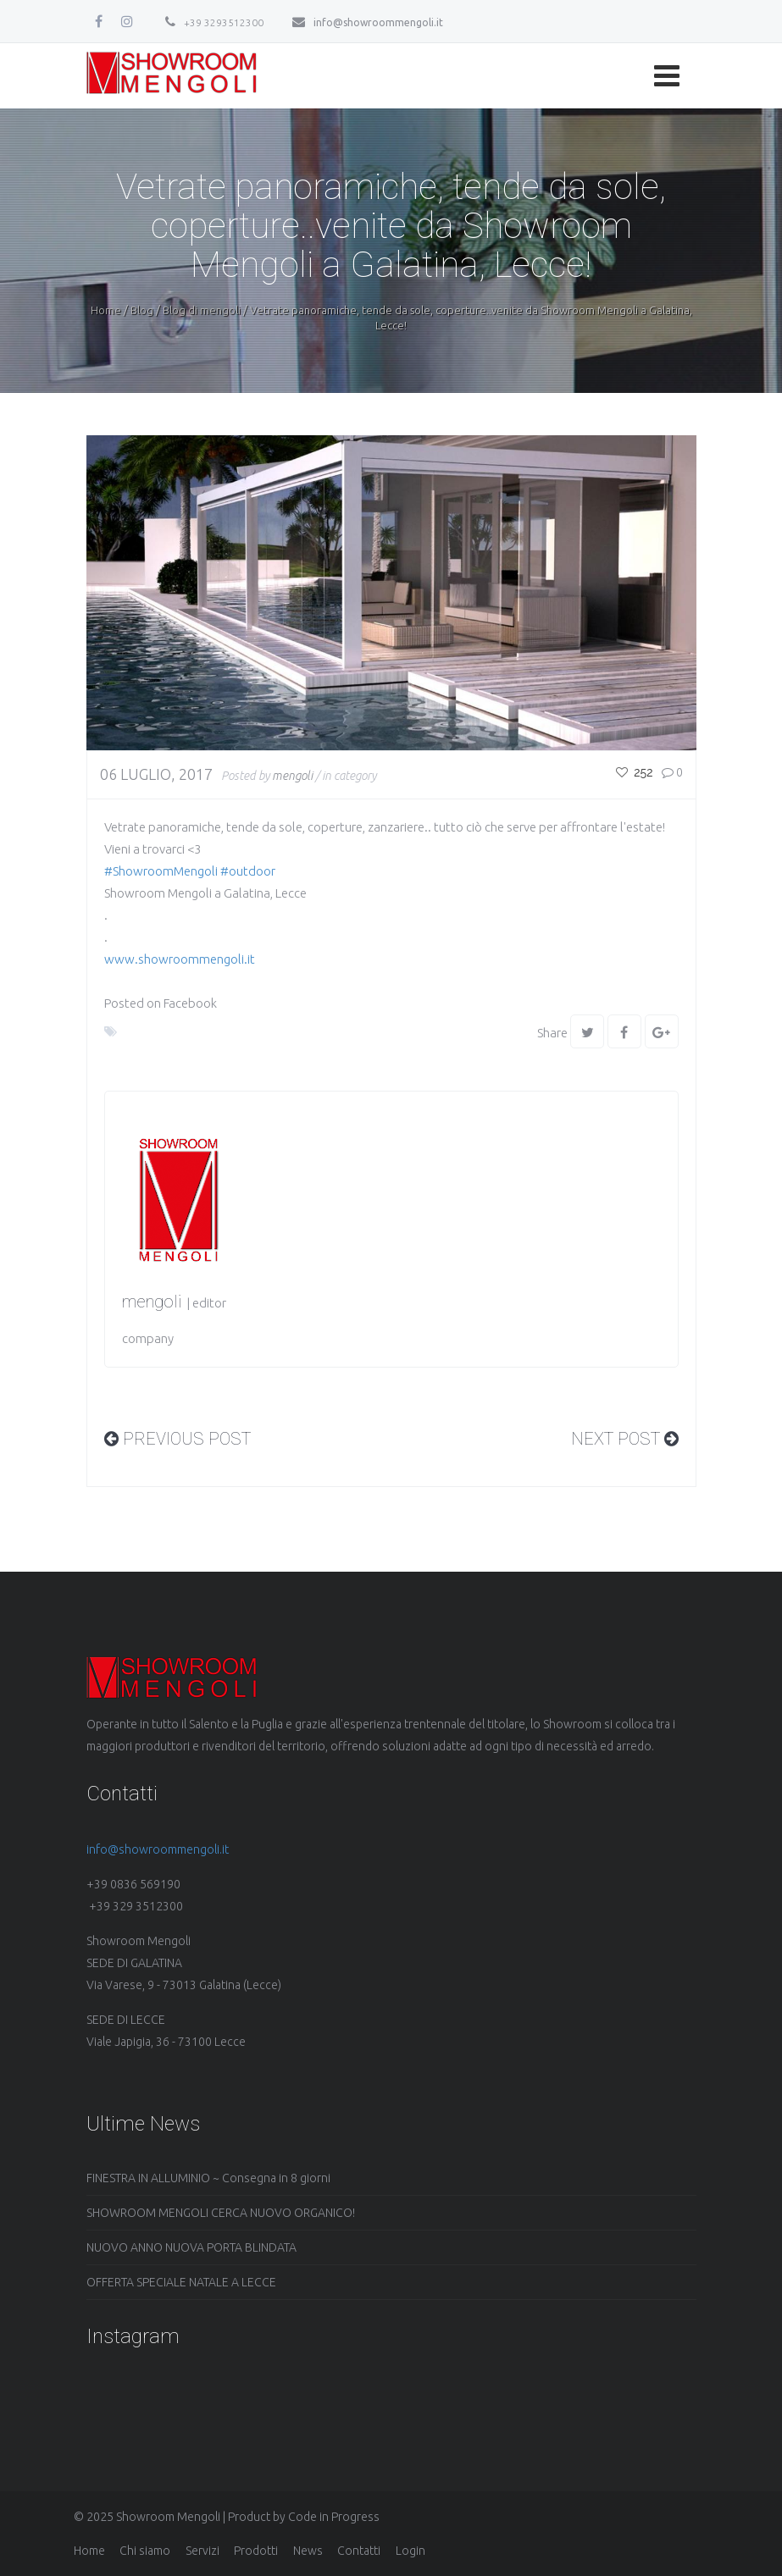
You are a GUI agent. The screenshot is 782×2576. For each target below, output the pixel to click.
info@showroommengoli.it (367, 22)
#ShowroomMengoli (161, 871)
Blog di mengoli (202, 310)
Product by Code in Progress (304, 2516)
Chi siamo (144, 2550)
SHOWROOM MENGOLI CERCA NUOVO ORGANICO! (220, 2212)
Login (410, 2550)
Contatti (358, 2550)
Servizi (202, 2550)
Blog (141, 310)
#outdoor (247, 871)
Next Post (625, 1439)
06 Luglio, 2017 (156, 774)
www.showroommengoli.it (179, 959)
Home (106, 310)
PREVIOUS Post (177, 1439)
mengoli (292, 775)
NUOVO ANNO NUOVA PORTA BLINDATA (191, 2247)
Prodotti (256, 2550)
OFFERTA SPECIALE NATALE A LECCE (181, 2282)
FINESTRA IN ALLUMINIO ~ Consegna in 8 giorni (208, 2178)
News (308, 2550)
